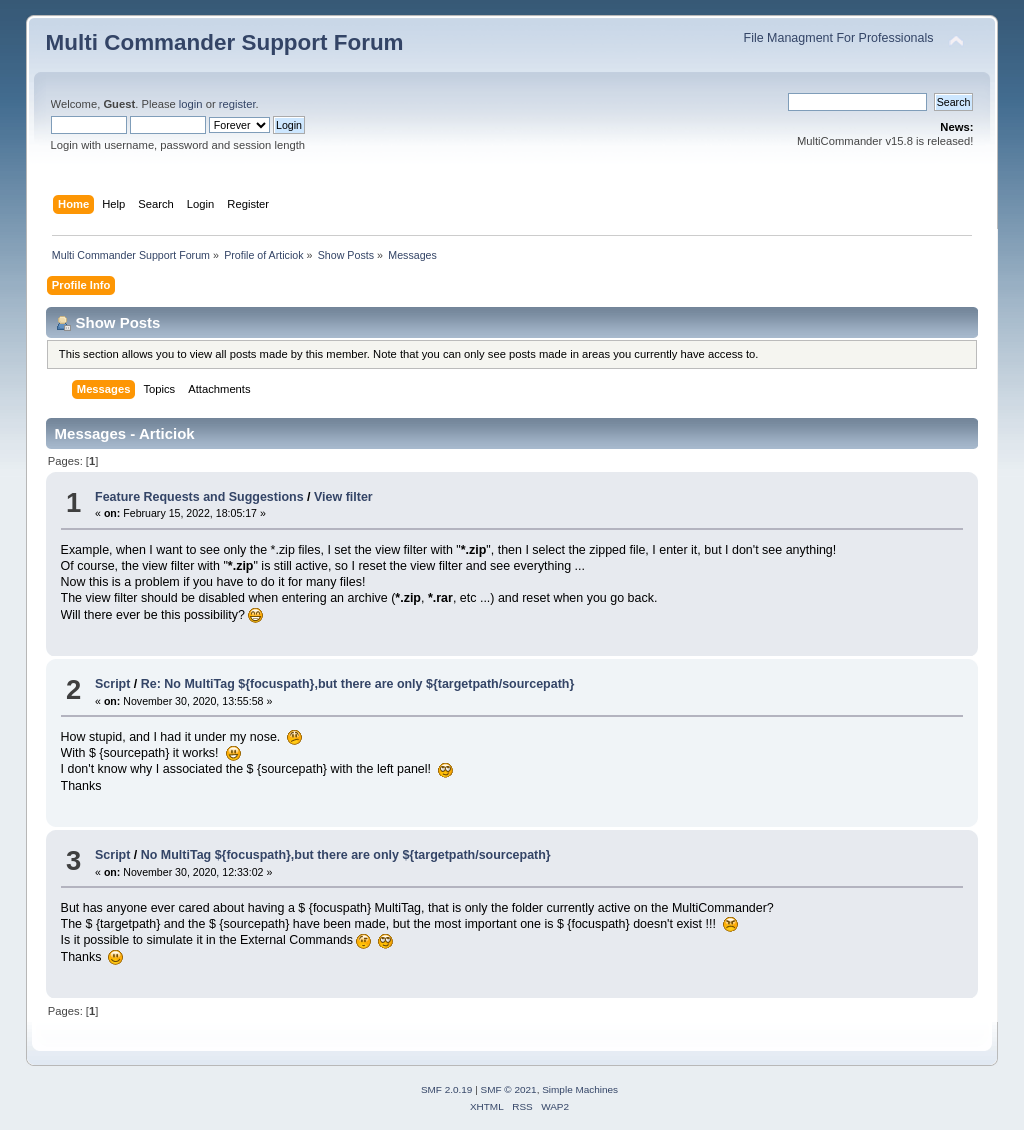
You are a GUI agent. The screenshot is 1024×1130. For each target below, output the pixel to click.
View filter (343, 497)
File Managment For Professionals (839, 38)
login (191, 104)
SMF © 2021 (509, 1089)
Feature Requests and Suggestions (199, 497)
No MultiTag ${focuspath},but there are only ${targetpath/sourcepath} (346, 855)
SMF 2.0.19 (447, 1089)
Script (112, 684)
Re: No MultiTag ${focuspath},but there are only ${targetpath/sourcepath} (357, 684)
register (237, 104)
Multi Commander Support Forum (225, 42)
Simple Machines (580, 1089)
